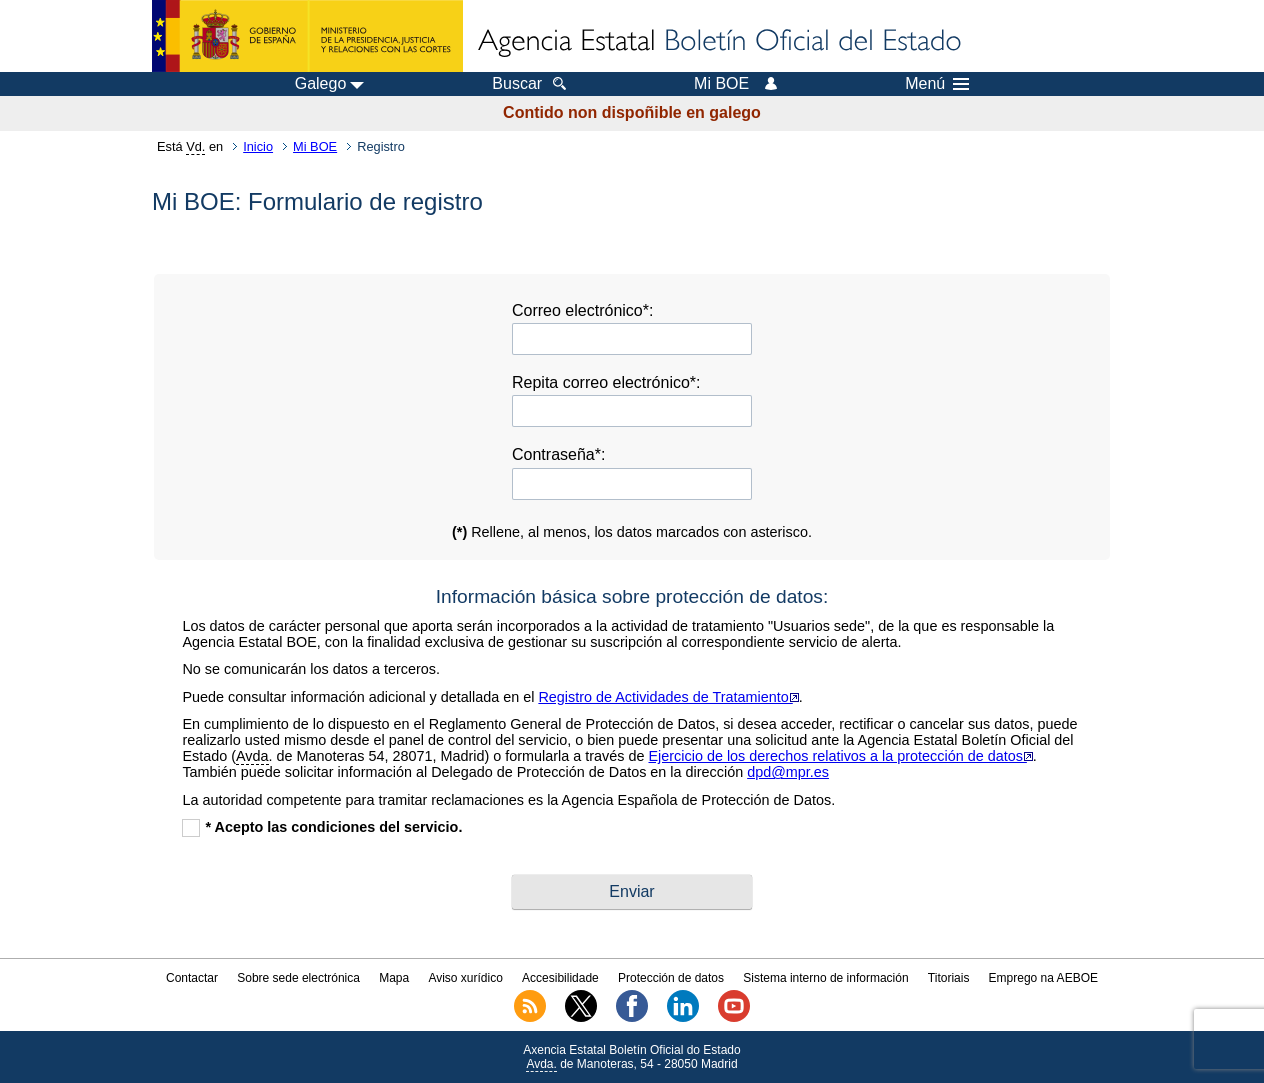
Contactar (192, 978)
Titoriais (949, 978)
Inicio (258, 146)
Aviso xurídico (465, 978)
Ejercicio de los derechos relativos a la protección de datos (841, 756)
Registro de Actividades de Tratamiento (668, 697)
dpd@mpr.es (788, 772)
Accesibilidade (560, 978)
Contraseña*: (558, 454)
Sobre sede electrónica (298, 978)
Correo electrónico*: (582, 310)
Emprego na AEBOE (1043, 978)
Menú (937, 84)
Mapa (394, 978)
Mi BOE (315, 146)
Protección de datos (671, 978)
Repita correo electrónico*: (606, 382)
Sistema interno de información (825, 978)
